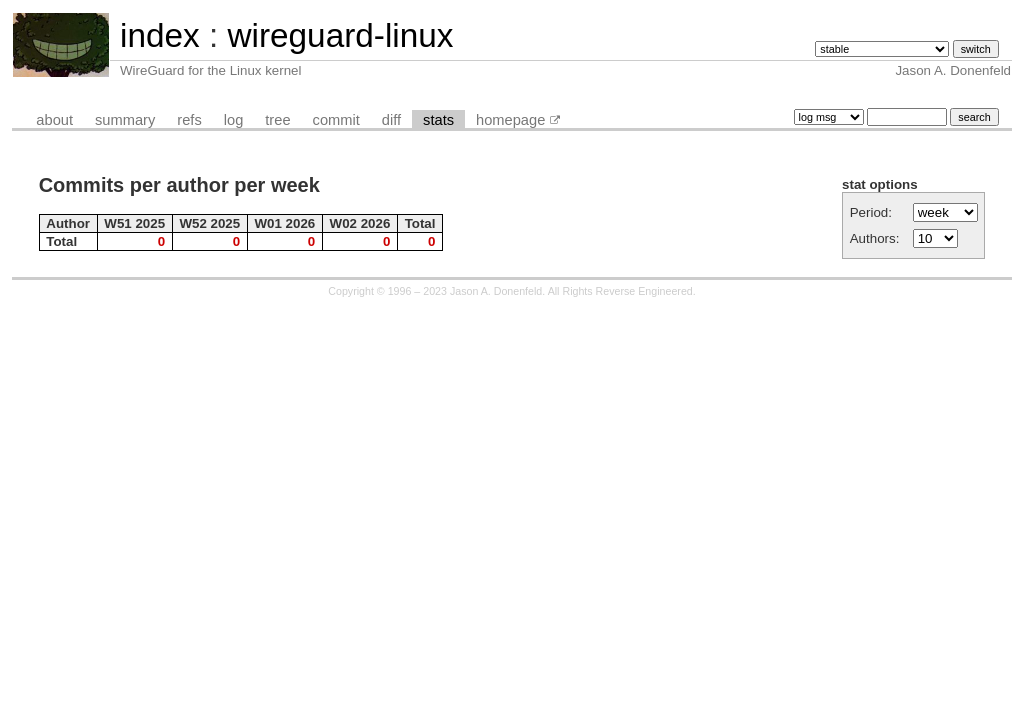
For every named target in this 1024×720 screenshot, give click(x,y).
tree (277, 120)
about (54, 120)
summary (125, 120)
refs (189, 120)
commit (336, 120)
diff (391, 120)
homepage (510, 120)
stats (438, 120)
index (160, 35)
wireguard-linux (340, 35)
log (234, 120)
